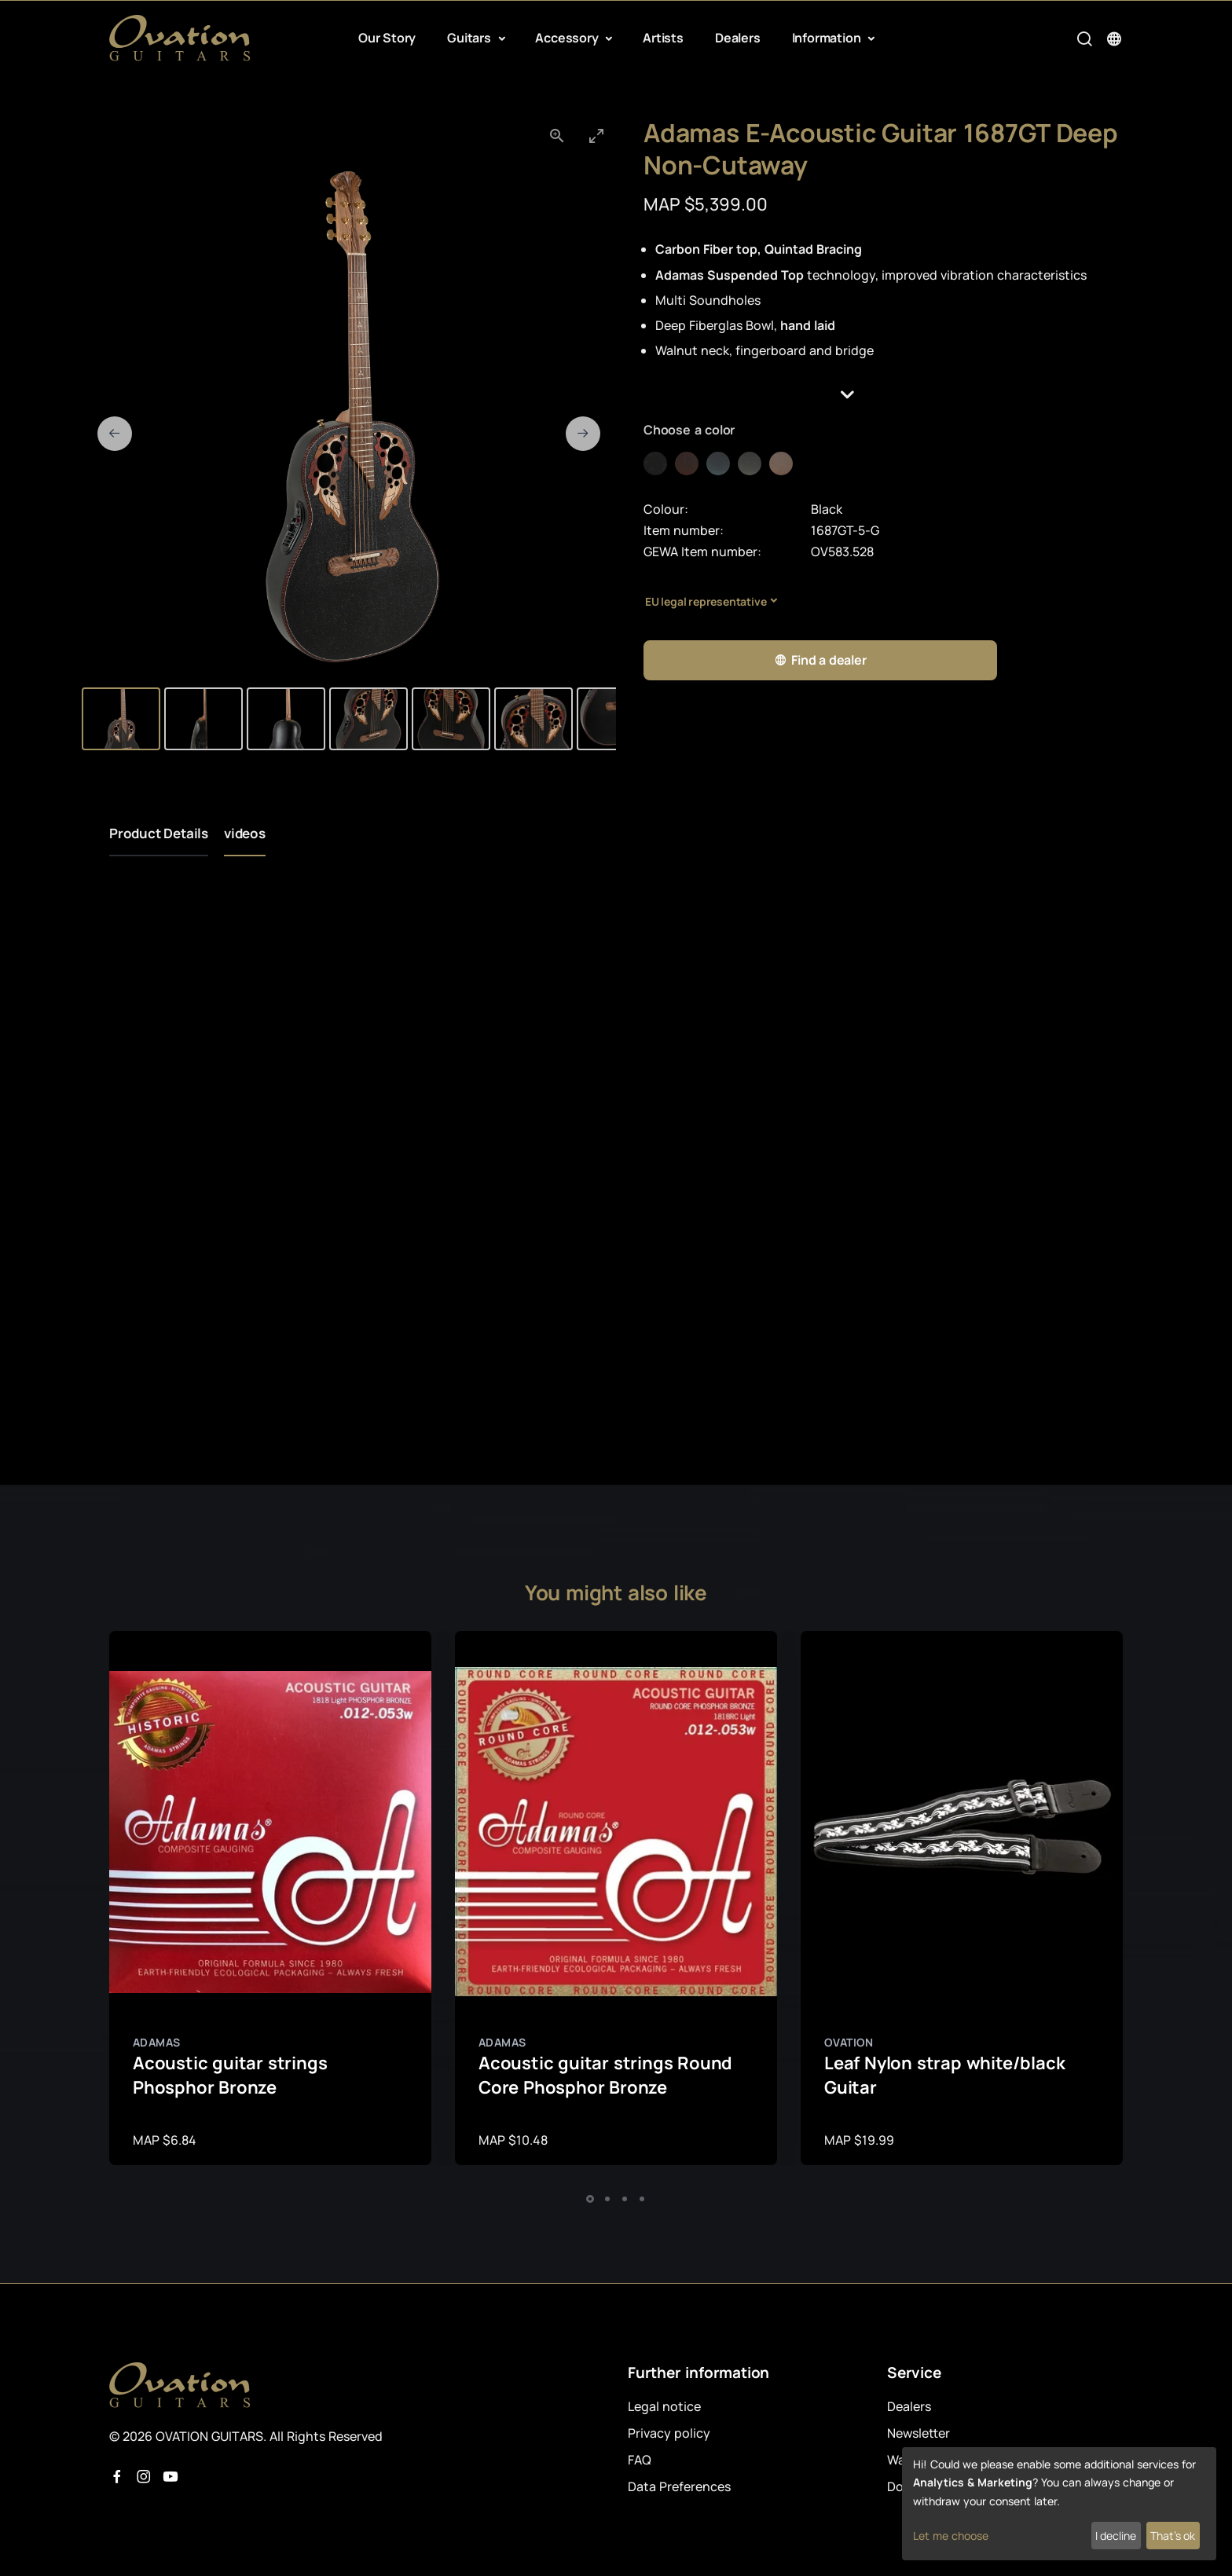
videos (245, 833)
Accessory (568, 37)
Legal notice (664, 2406)
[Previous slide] (114, 433)
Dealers (738, 37)
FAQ (639, 2459)
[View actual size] (557, 135)
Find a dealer (820, 660)
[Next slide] (583, 433)
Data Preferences (679, 2486)
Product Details (158, 833)
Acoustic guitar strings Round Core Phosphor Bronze (605, 2075)
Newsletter (918, 2433)
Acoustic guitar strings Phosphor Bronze (230, 2075)
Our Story (387, 37)
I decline (1115, 2535)
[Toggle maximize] (596, 135)
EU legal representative (705, 601)
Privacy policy (669, 2433)
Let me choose (950, 2535)
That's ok (1172, 2535)
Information (828, 37)
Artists (663, 37)
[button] (883, 394)
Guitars (470, 37)
